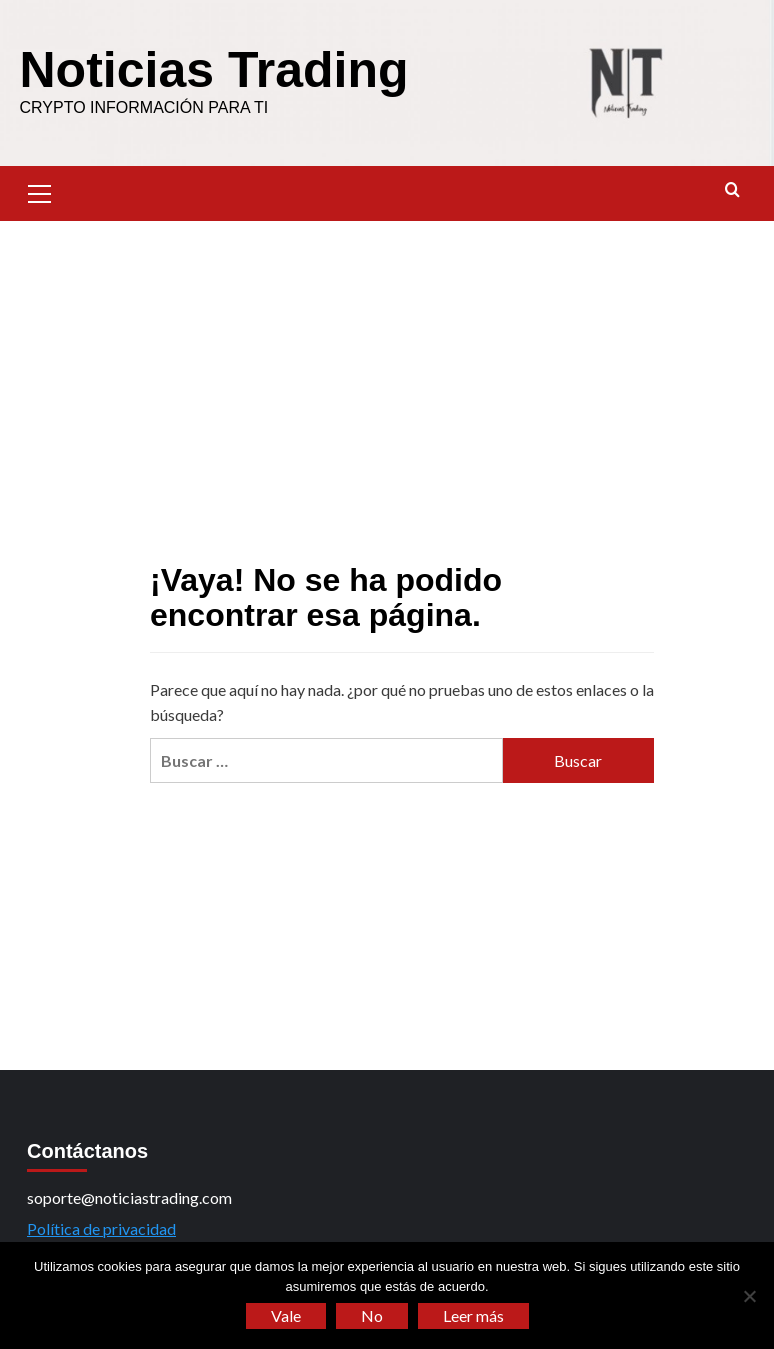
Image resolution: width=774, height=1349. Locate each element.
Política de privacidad (101, 1228)
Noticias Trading (214, 70)
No (372, 1315)
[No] (749, 1296)
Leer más (473, 1315)
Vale (286, 1315)
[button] (40, 191)
